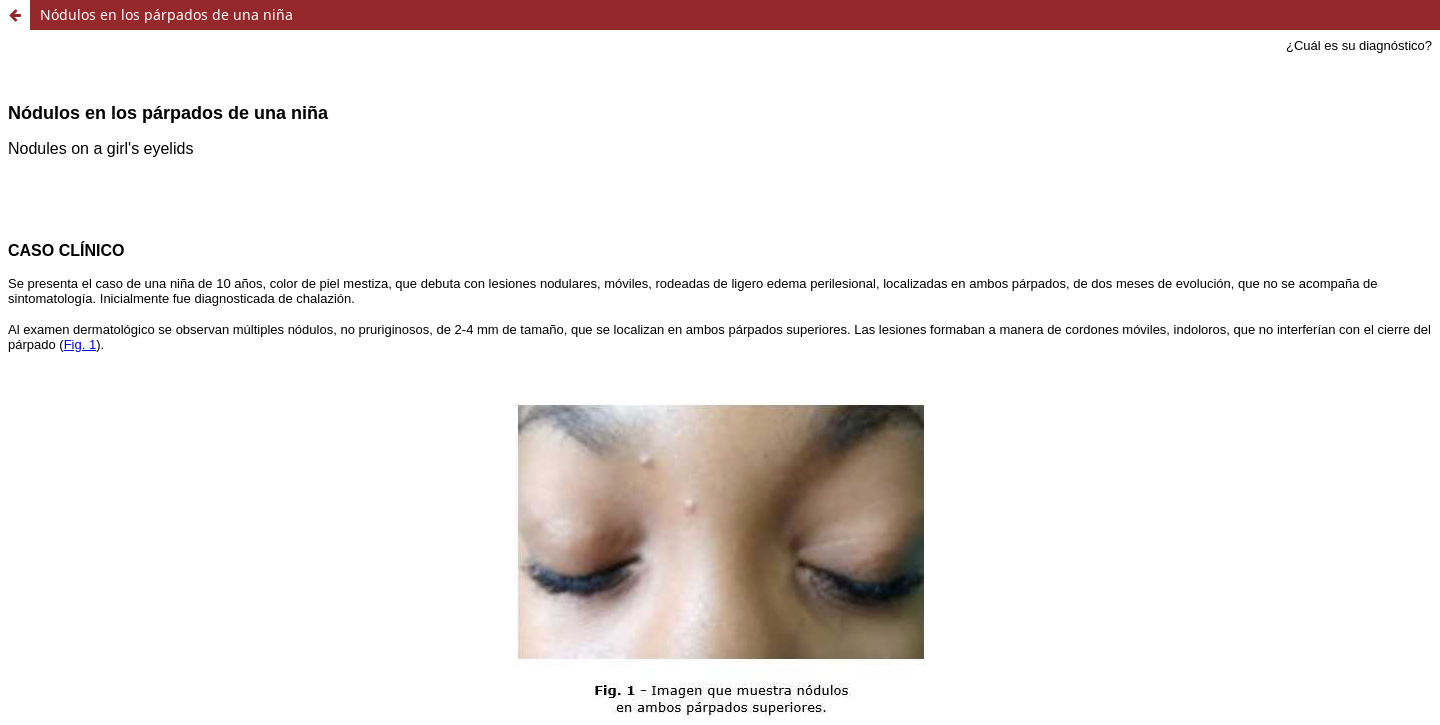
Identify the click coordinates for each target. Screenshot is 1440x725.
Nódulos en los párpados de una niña (166, 14)
